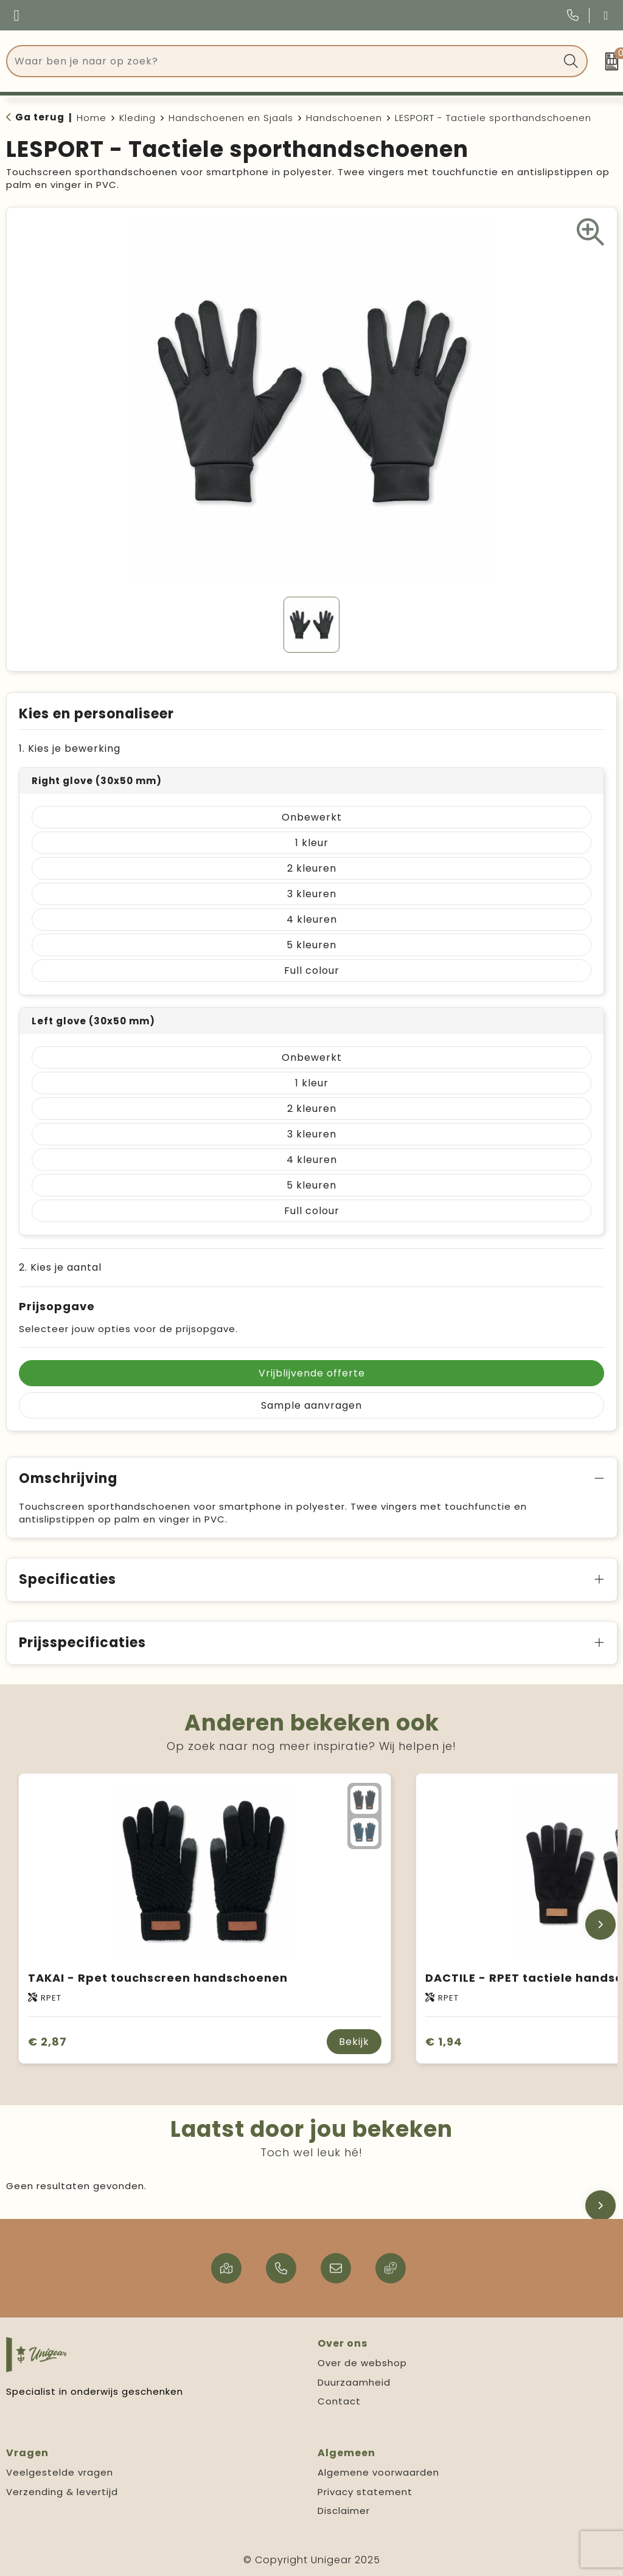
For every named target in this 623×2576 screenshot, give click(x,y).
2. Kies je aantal (60, 1267)
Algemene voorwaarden (378, 2472)
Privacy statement (365, 2491)
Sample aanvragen (311, 1405)
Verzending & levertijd (62, 2491)
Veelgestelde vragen (59, 2472)
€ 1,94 (443, 2042)
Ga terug (39, 117)
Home (91, 117)
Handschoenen (344, 117)
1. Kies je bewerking (69, 748)
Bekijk (354, 2042)
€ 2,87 (47, 2042)
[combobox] (283, 61)
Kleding (137, 117)
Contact (339, 2401)
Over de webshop (362, 2362)
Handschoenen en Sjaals (231, 117)
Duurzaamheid (354, 2382)
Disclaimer (344, 2510)
